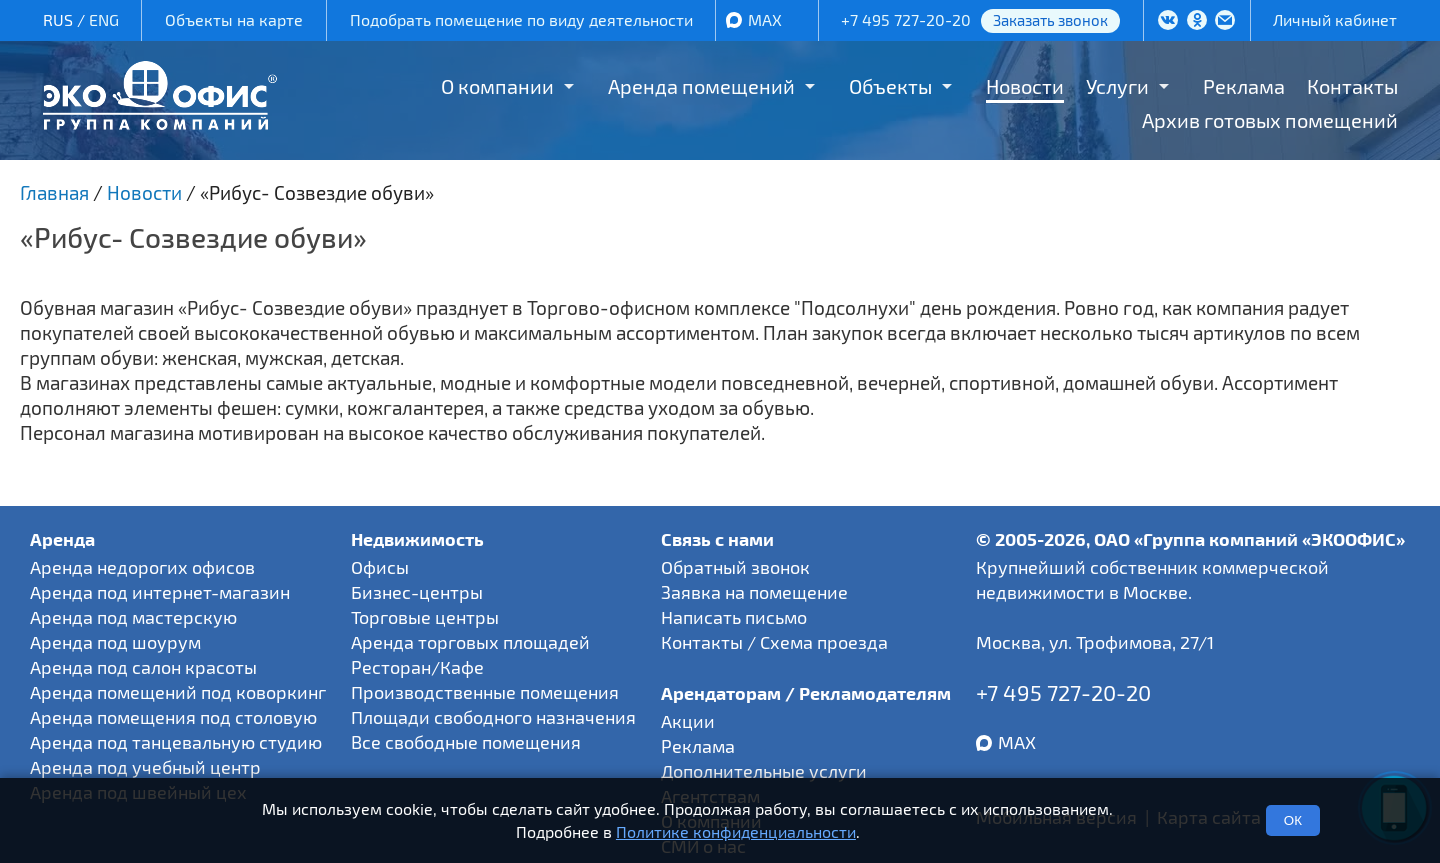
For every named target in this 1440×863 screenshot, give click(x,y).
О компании (497, 86)
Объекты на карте (234, 19)
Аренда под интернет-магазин (160, 592)
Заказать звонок (1050, 20)
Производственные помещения (485, 692)
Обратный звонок (735, 567)
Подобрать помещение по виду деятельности (521, 19)
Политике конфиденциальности (736, 831)
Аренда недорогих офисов (142, 567)
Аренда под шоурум (115, 642)
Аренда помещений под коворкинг (178, 692)
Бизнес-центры (417, 592)
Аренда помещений (701, 86)
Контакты (1352, 86)
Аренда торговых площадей (470, 642)
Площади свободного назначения (493, 717)
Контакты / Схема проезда (774, 642)
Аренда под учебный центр (145, 767)
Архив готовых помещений (1270, 120)
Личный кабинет (1335, 19)
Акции (688, 721)
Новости (1025, 86)
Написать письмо (734, 617)
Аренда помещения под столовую (173, 717)
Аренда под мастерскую (133, 617)
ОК (1293, 820)
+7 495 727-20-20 (906, 19)
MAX (765, 19)
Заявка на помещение (754, 592)
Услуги (1117, 86)
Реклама (1244, 86)
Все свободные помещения (466, 742)
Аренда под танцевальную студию (176, 742)
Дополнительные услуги (764, 771)
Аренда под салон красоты (143, 667)
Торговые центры (425, 617)
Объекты (890, 86)
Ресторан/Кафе (417, 667)
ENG (104, 19)
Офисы (380, 567)
